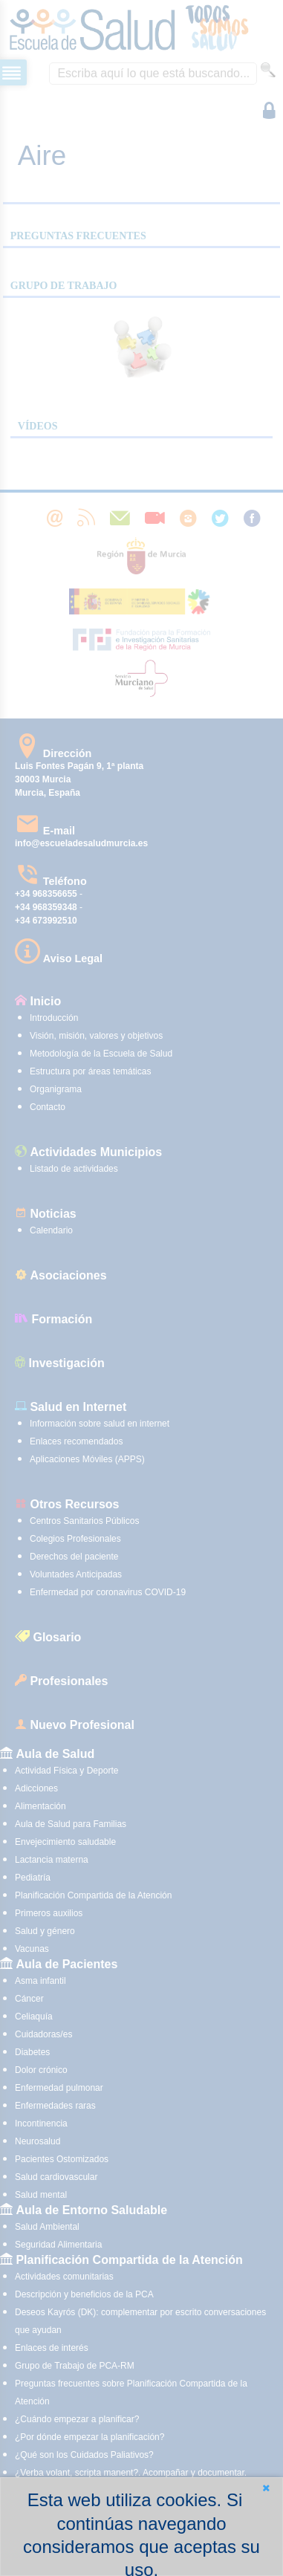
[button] (266, 2488)
